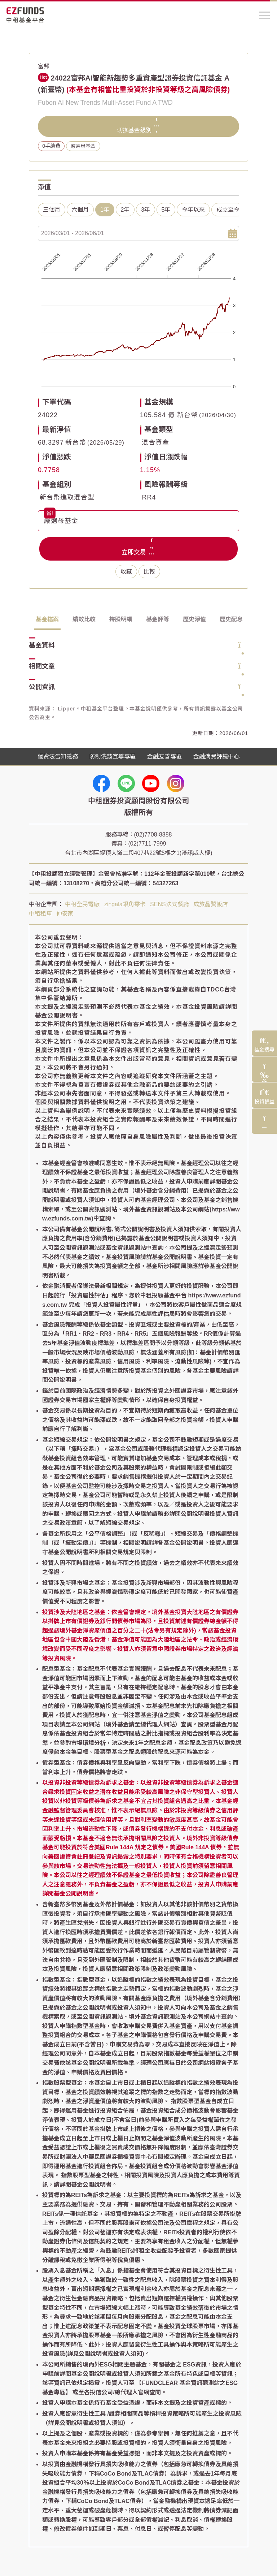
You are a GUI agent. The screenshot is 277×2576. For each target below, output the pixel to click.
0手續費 (51, 146)
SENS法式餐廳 (169, 904)
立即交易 (138, 546)
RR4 (149, 497)
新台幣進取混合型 (67, 497)
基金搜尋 (52, 39)
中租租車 (40, 914)
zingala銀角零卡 (125, 904)
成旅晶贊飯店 (210, 904)
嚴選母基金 (83, 146)
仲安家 (65, 914)
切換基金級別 (138, 124)
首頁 (34, 39)
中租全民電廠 (82, 904)
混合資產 (155, 442)
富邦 (43, 66)
